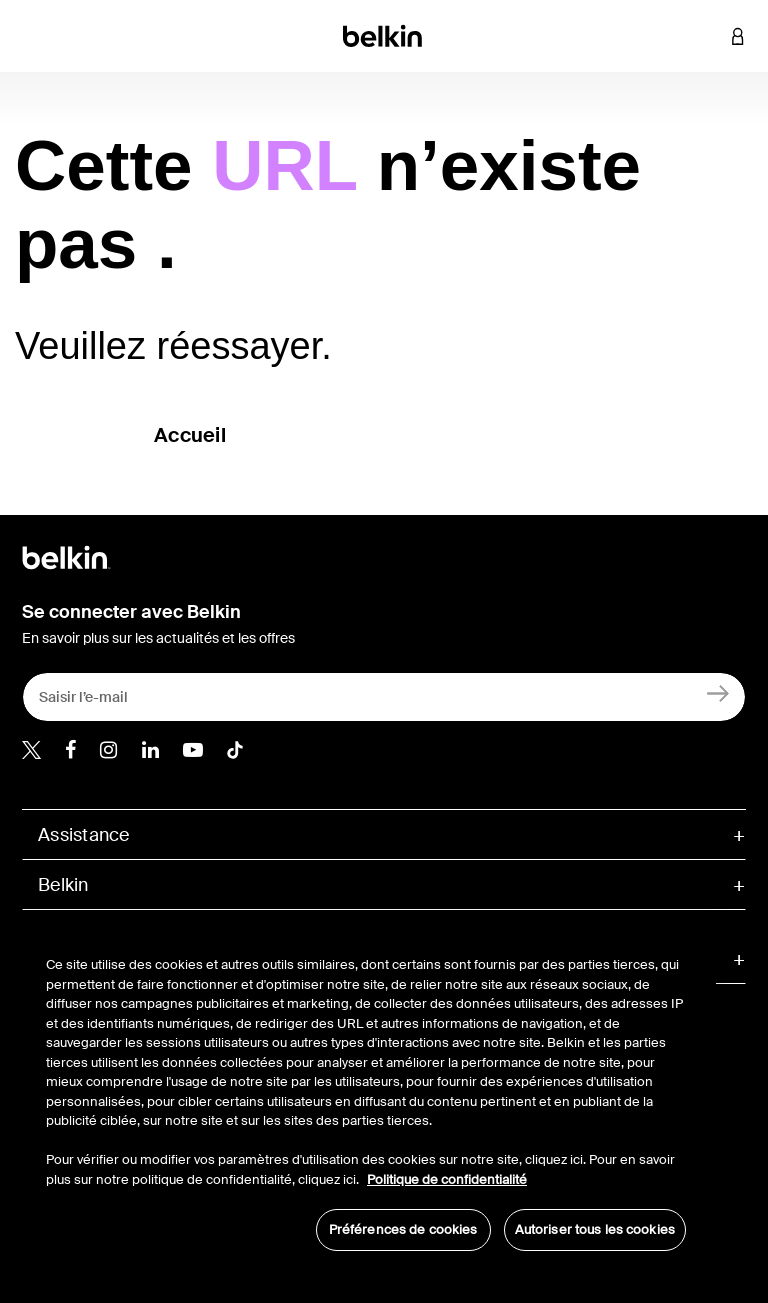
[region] (366, 1093)
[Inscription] (718, 692)
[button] (708, 36)
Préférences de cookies (403, 1229)
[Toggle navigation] (31, 36)
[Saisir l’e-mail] (384, 697)
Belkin (63, 885)
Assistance (84, 835)
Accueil (190, 435)
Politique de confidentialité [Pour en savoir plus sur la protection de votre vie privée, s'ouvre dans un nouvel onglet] (447, 1179)
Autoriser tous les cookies (595, 1229)
